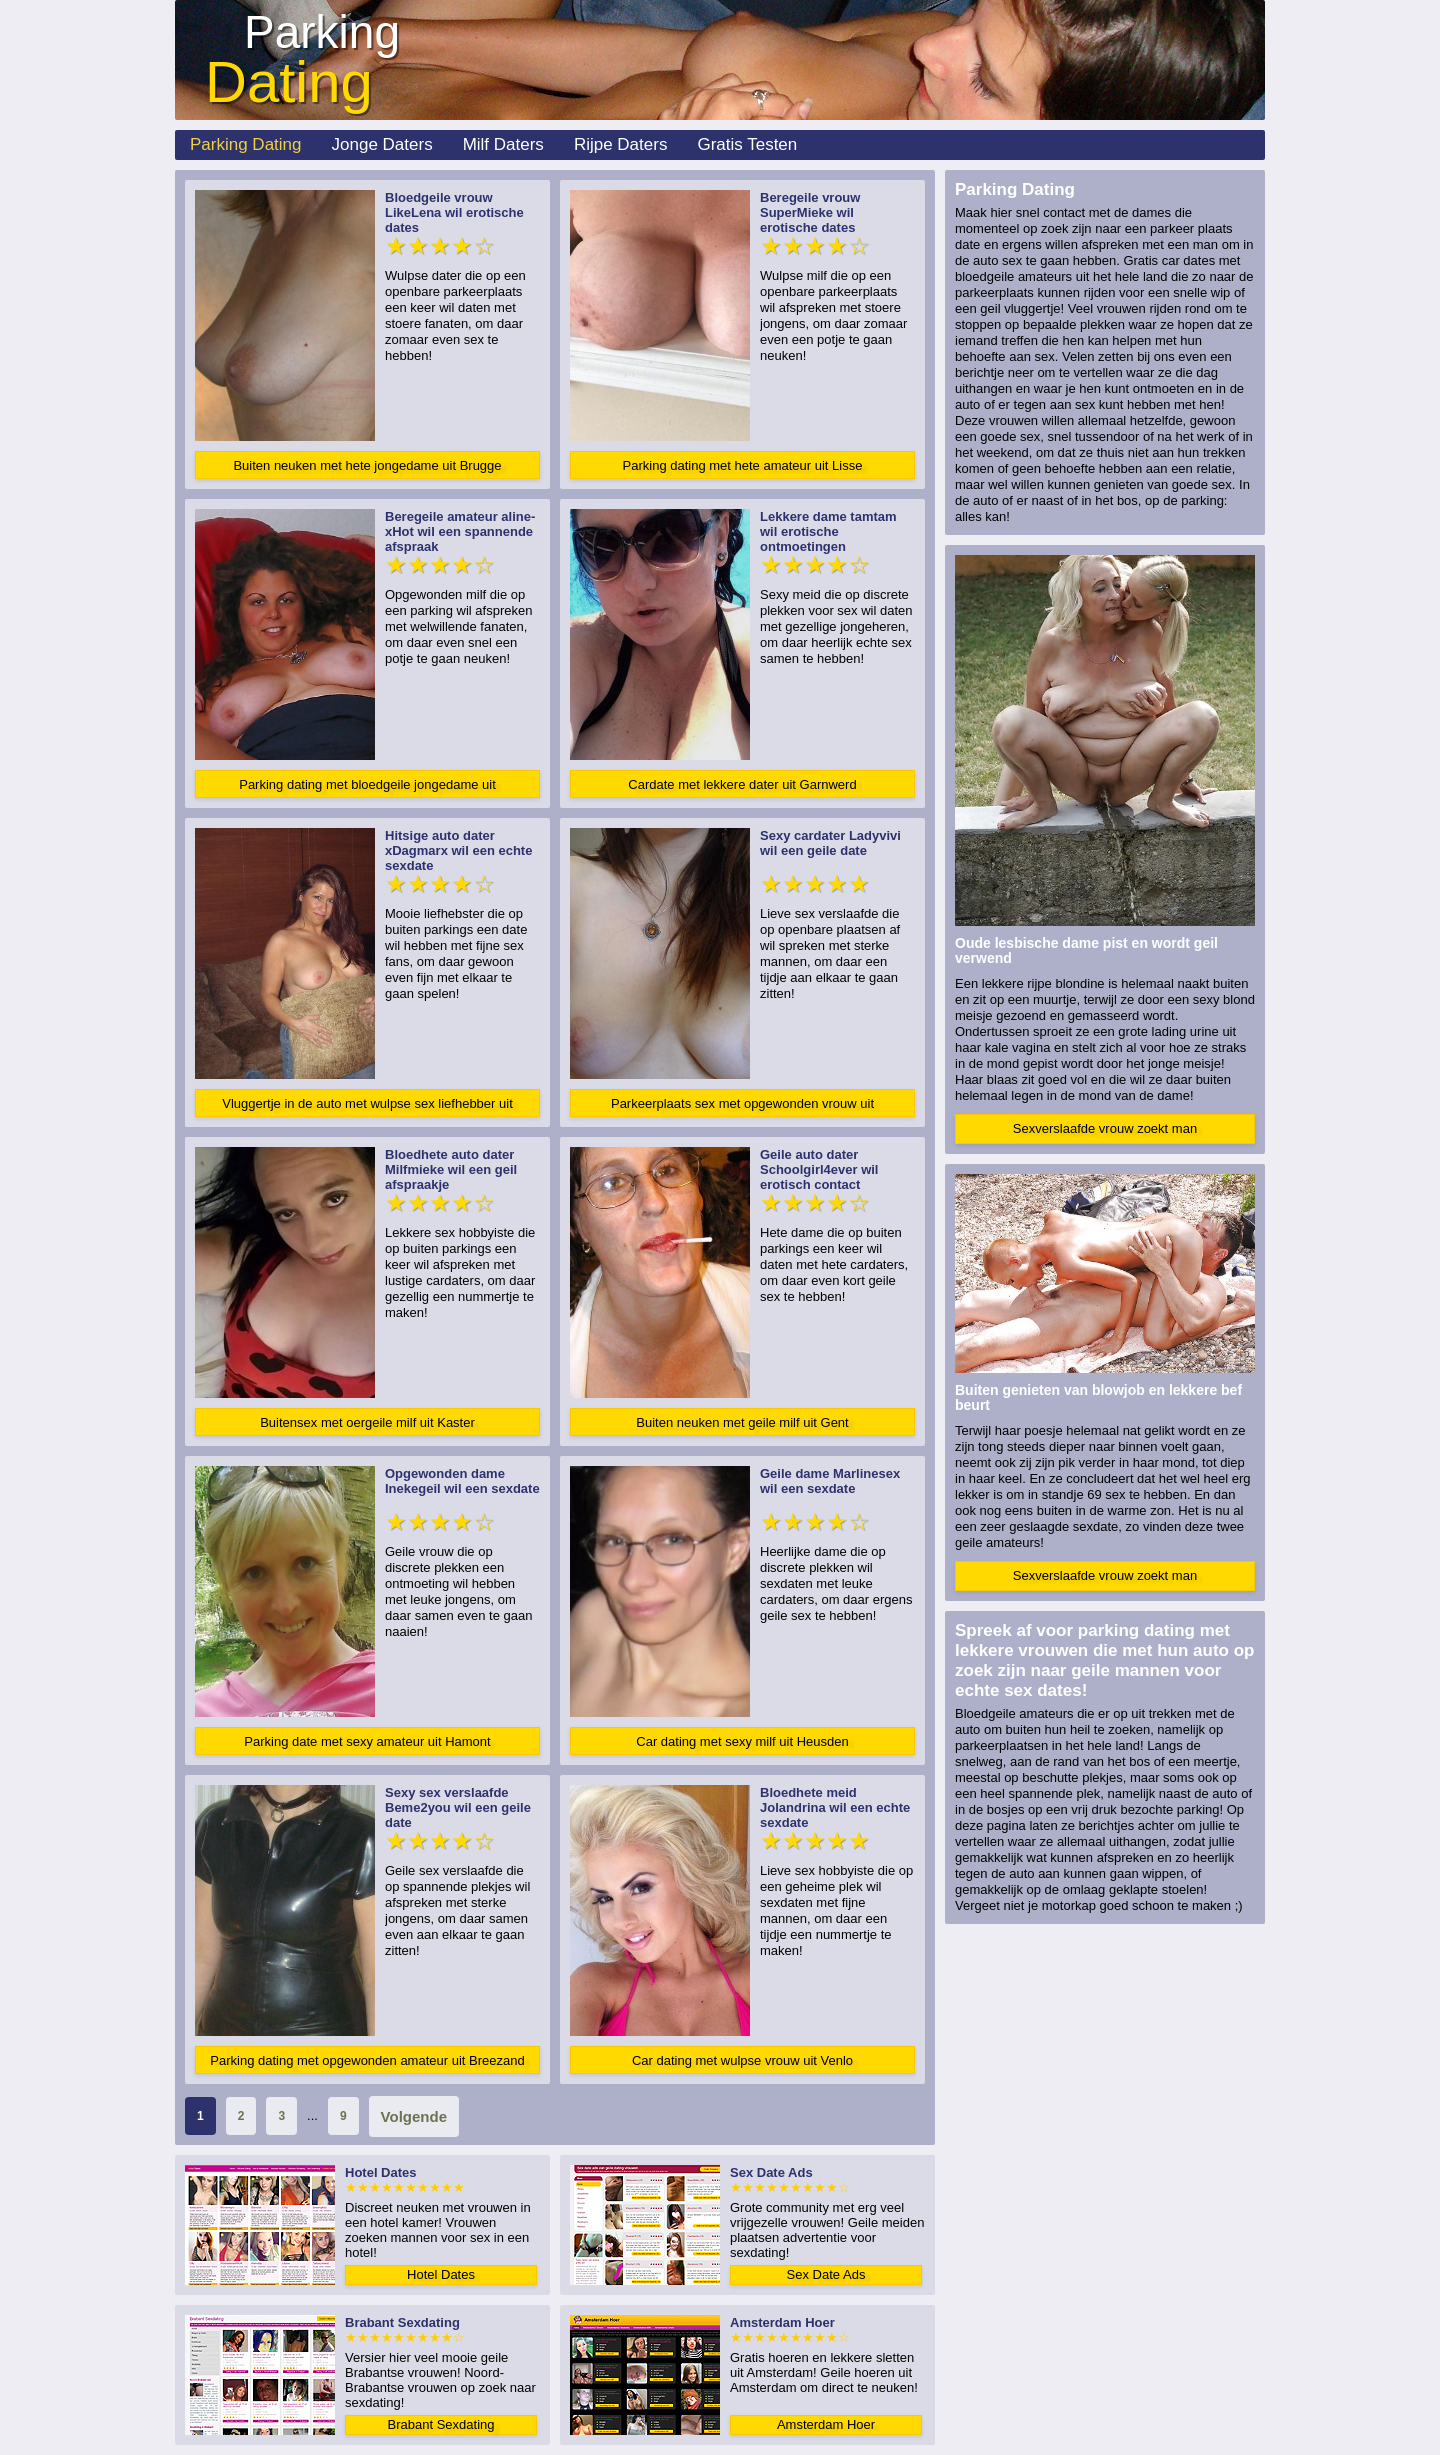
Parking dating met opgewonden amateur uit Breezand (367, 2060)
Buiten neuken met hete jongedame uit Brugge (367, 465)
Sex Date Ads (826, 2274)
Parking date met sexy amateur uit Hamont (367, 1741)
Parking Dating (246, 144)
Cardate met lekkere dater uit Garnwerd (742, 784)
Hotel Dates (441, 2274)
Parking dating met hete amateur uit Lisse (743, 465)
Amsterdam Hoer (826, 2424)
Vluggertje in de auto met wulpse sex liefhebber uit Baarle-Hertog (367, 1106)
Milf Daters (503, 144)
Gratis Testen (747, 144)
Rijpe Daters (621, 144)
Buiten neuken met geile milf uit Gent (742, 1422)
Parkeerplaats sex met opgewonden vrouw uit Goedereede (742, 1106)
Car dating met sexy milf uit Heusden (742, 1741)
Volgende (414, 2116)
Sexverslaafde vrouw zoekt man (1105, 1128)
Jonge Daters (382, 144)
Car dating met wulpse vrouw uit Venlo (742, 2060)
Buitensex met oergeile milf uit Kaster (367, 1422)
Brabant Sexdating (441, 2424)
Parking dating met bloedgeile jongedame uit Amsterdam (367, 787)
